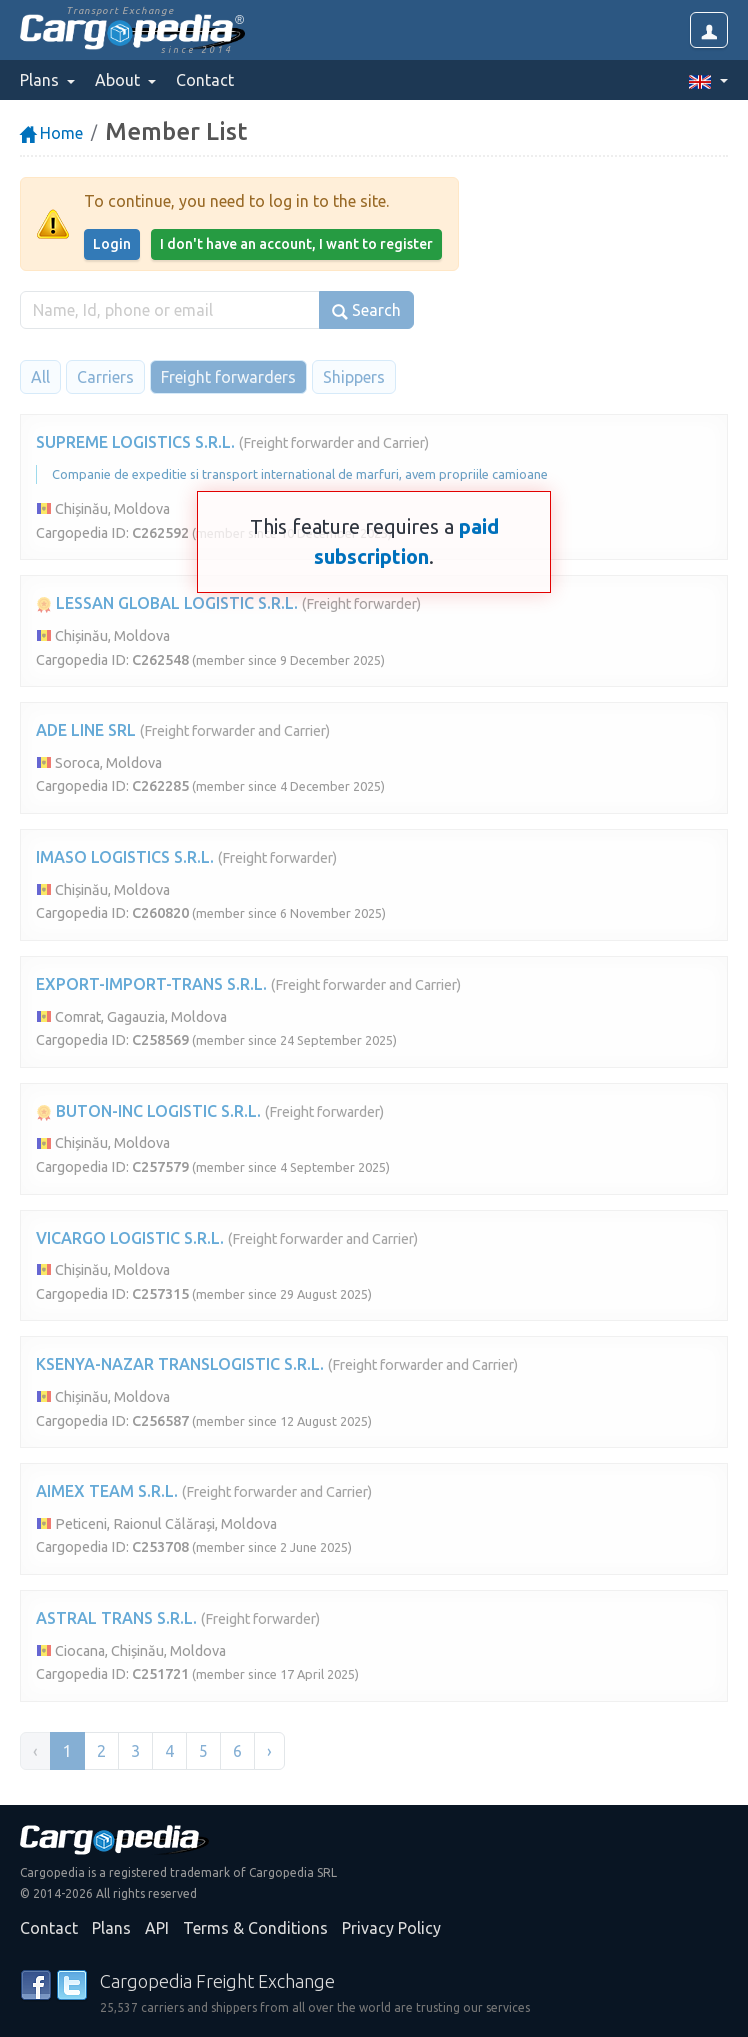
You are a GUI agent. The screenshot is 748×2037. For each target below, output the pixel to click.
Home (51, 133)
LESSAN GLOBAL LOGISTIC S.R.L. (167, 603)
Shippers (354, 377)
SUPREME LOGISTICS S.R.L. (135, 442)
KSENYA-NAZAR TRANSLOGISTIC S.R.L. (180, 1364)
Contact (205, 80)
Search (366, 310)
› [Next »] (269, 1751)
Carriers (105, 377)
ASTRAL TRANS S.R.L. (116, 1618)
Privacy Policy (391, 1928)
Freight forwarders (228, 377)
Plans (111, 1928)
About (119, 80)
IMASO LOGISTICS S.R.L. (125, 857)
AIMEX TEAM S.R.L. (107, 1491)
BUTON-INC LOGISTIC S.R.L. (148, 1111)
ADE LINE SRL (86, 730)
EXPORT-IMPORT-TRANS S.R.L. (151, 984)
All (40, 377)
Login (112, 244)
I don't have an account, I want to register (296, 244)
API (157, 1928)
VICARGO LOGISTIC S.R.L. (130, 1238)
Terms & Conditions (255, 1928)
